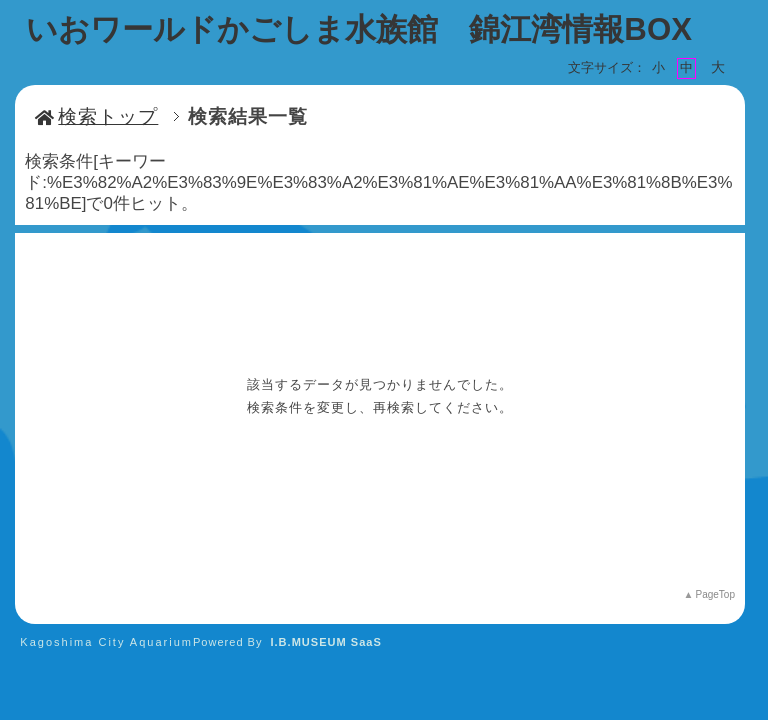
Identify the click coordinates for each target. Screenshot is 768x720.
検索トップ (96, 116)
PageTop (714, 594)
